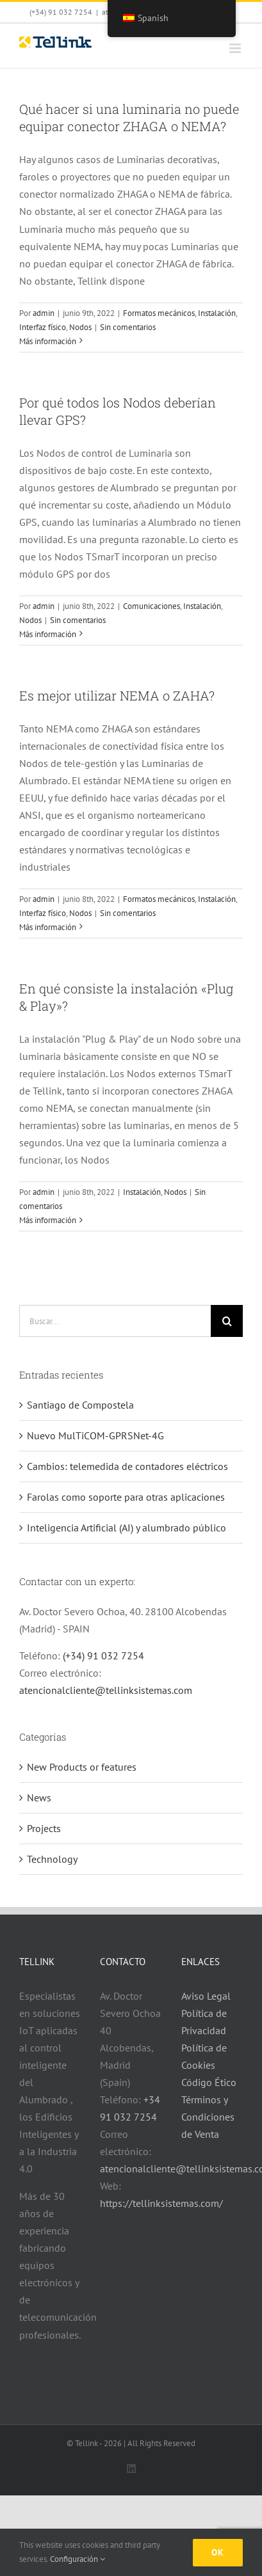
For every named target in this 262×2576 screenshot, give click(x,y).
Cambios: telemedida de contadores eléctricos (127, 1466)
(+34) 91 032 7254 (103, 1655)
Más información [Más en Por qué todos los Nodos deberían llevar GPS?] (47, 634)
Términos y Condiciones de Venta (207, 2116)
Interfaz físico (42, 327)
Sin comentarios (128, 327)
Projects (44, 1828)
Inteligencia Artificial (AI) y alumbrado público (126, 1527)
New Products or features (81, 1766)
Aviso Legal (206, 1995)
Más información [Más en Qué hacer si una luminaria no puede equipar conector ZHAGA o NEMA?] (47, 341)
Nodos (80, 327)
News (39, 1797)
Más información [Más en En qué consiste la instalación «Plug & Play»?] (47, 1220)
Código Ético (208, 2082)
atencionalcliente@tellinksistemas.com (105, 1690)
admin (43, 313)
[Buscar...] (115, 1321)
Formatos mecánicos (159, 313)
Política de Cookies (204, 2056)
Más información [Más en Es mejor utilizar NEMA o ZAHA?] (47, 927)
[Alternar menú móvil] (236, 48)
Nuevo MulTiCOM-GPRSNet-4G (95, 1435)
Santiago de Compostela (80, 1404)
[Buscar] (227, 1321)
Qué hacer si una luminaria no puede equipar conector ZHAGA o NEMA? (129, 117)
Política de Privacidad (204, 2022)
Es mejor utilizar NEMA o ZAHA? (117, 695)
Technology (52, 1859)
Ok (217, 2552)
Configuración (77, 2559)
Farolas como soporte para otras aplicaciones (126, 1496)
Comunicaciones (151, 606)
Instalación (217, 313)
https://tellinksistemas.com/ (161, 2203)
